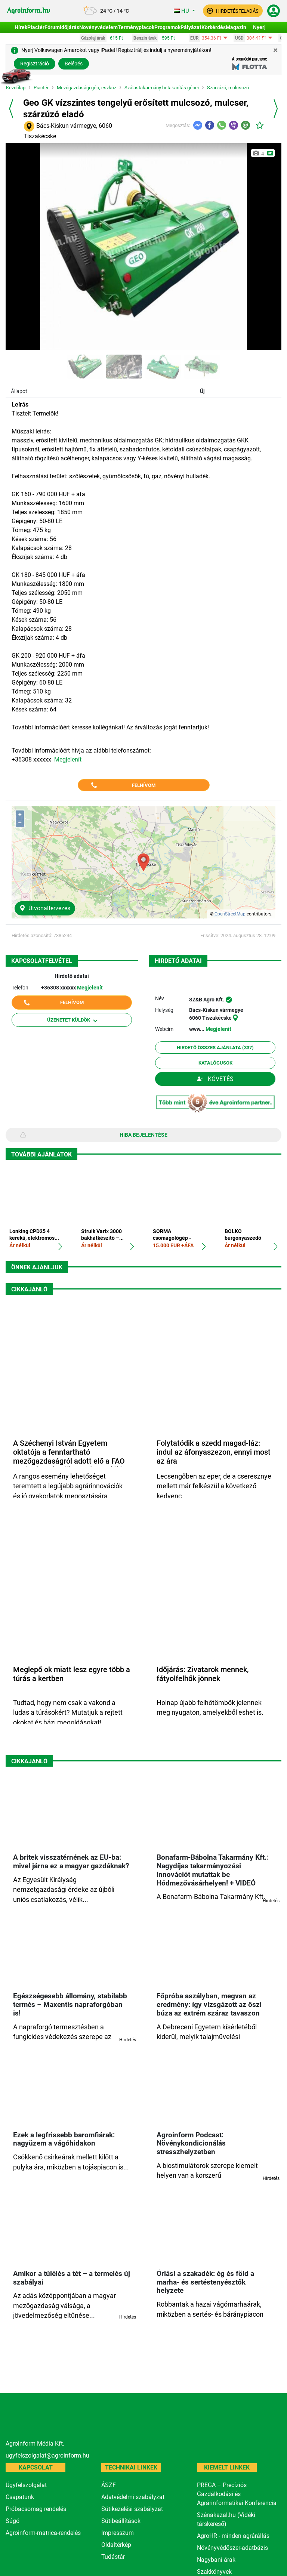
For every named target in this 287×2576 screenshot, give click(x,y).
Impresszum (117, 2532)
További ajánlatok (41, 1154)
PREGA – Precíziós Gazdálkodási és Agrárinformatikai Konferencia (237, 2493)
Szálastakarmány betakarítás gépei (161, 88)
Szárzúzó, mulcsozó (228, 88)
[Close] (275, 50)
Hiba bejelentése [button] (143, 1135)
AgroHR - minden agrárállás (233, 2535)
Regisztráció (34, 64)
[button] (233, 10)
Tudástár (113, 2556)
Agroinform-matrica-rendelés (43, 2532)
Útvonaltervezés (44, 908)
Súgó (12, 2520)
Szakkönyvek (214, 2571)
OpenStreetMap (230, 914)
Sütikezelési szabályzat (132, 2508)
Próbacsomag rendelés (36, 2508)
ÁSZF (108, 2485)
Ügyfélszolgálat (26, 2485)
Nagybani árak (216, 2559)
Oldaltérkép (116, 2544)
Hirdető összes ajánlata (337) (215, 1047)
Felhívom (143, 785)
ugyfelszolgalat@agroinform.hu (47, 2455)
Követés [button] (215, 1078)
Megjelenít (67, 759)
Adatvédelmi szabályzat (132, 2497)
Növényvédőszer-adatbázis (232, 2547)
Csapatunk (20, 2497)
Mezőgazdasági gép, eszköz (86, 88)
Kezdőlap (15, 88)
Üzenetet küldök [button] (72, 1020)
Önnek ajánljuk (36, 1267)
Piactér (41, 88)
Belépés (74, 64)
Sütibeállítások (121, 2520)
